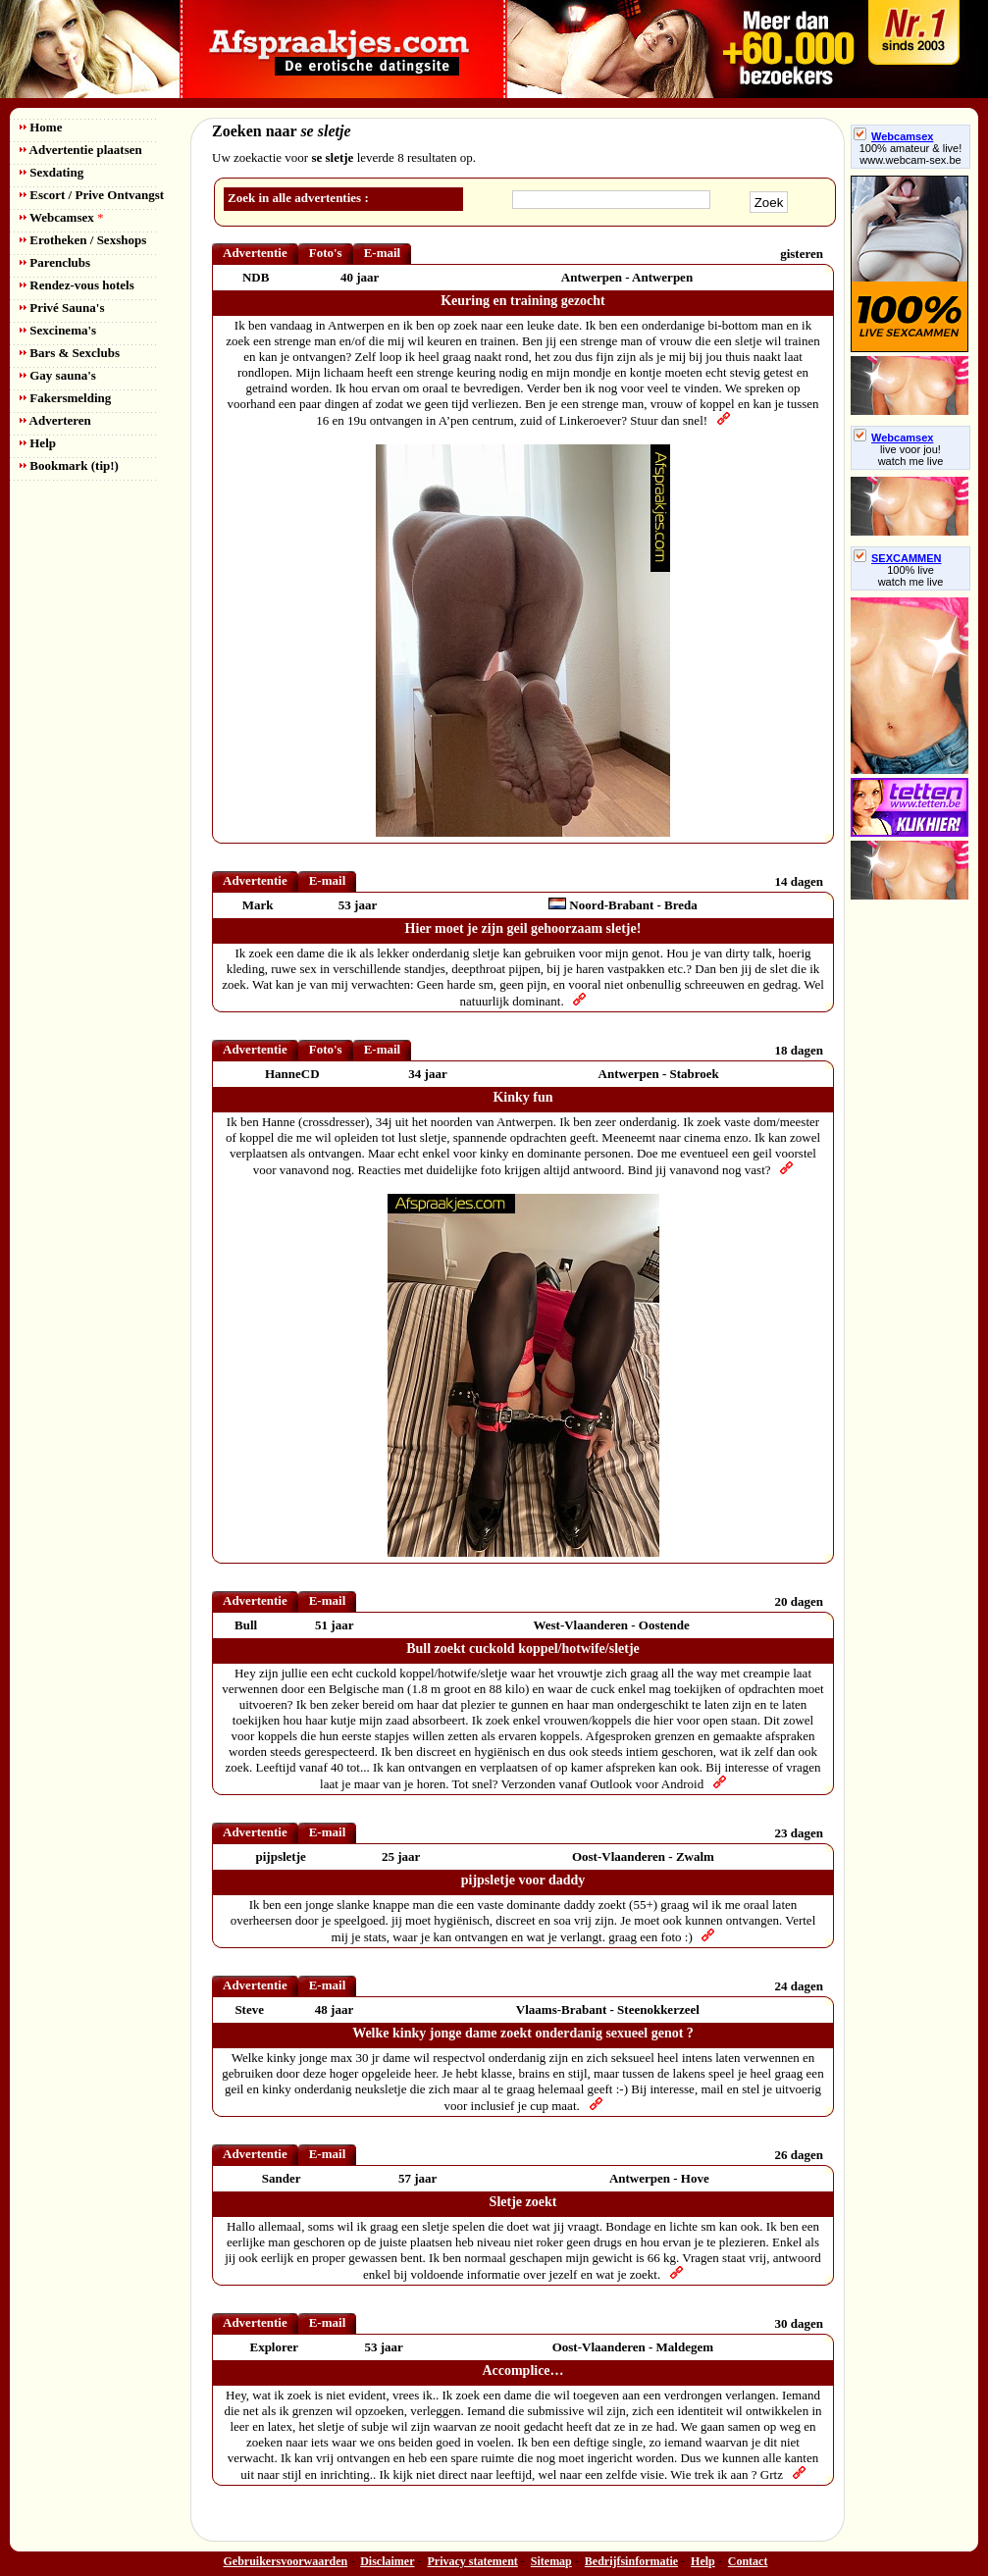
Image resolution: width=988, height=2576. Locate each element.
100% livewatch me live (911, 576)
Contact (748, 2561)
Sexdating (51, 172)
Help (38, 443)
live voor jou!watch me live (911, 455)
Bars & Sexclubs (70, 352)
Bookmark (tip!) (69, 465)
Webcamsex (61, 217)
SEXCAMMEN (898, 558)
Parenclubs (55, 262)
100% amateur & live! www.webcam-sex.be (910, 154)
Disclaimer (387, 2561)
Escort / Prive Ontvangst (92, 194)
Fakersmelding (65, 397)
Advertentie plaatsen (81, 149)
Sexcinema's (58, 330)
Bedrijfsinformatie (631, 2561)
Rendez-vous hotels (77, 285)
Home (41, 127)
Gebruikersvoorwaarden (286, 2561)
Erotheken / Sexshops (83, 239)
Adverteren (55, 420)
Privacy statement (473, 2561)
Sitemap (551, 2561)
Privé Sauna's (62, 307)
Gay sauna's (58, 375)
